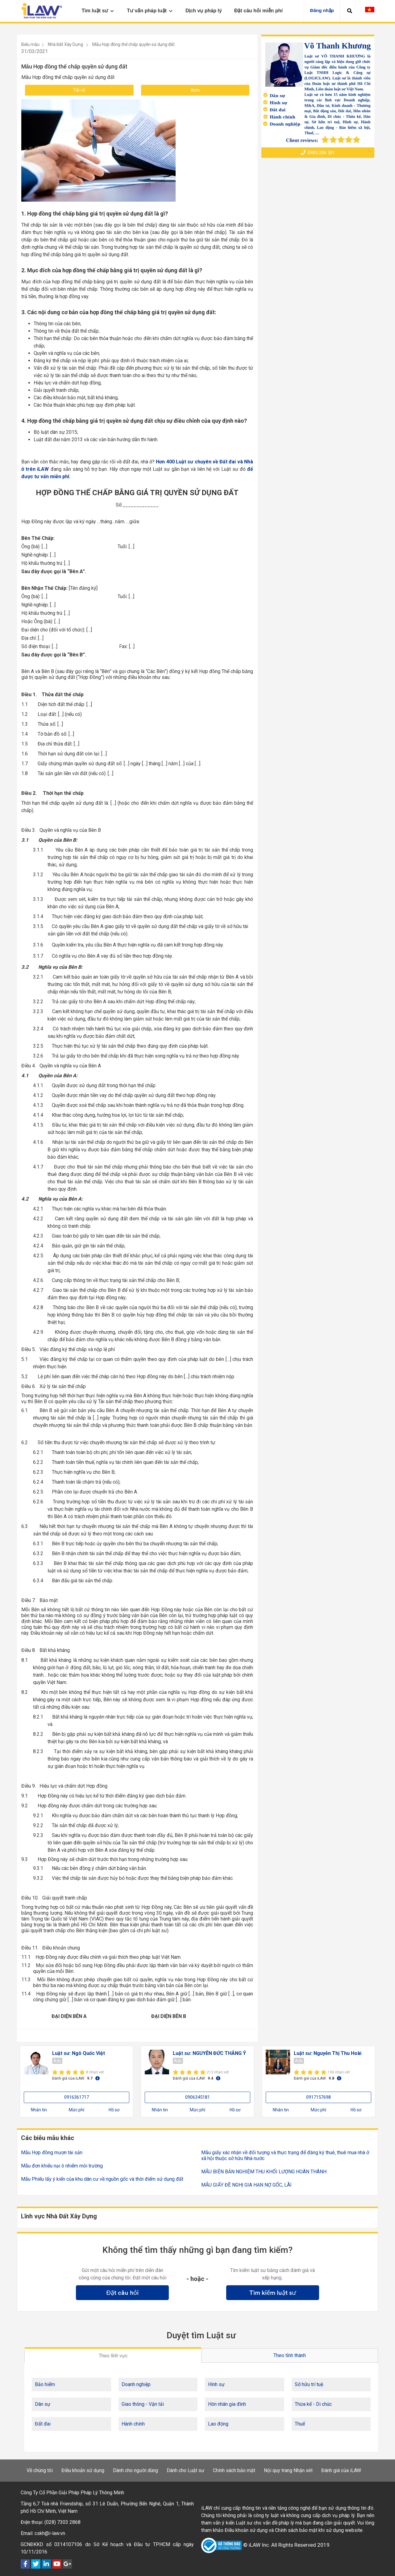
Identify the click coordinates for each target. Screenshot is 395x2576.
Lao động (218, 2424)
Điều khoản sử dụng (82, 2470)
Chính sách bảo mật (234, 2470)
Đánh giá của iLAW (341, 2470)
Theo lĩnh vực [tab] (113, 2356)
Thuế (300, 2424)
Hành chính (133, 2424)
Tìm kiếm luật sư (272, 2292)
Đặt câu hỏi (122, 2292)
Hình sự (216, 2384)
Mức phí (76, 2109)
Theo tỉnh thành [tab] (289, 2355)
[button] (349, 11)
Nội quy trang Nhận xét (288, 2470)
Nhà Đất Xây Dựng (65, 44)
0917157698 (318, 2097)
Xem (195, 90)
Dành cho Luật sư (185, 2470)
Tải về (79, 90)
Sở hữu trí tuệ (309, 2384)
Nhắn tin (39, 2109)
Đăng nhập (322, 10)
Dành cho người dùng (135, 2470)
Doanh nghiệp (136, 2384)
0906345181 (197, 2097)
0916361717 (76, 2097)
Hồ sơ (114, 2109)
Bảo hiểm (45, 2384)
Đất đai (43, 2424)
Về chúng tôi (40, 2470)
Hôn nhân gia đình (227, 2404)
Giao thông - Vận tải (143, 2404)
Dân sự (42, 2404)
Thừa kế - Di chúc (313, 2404)
